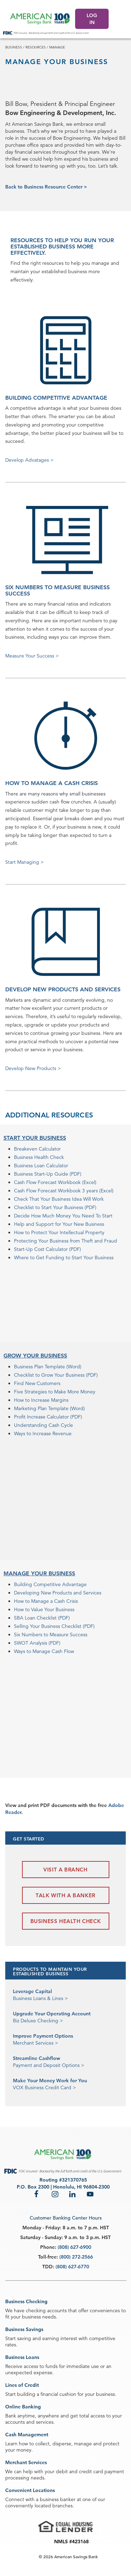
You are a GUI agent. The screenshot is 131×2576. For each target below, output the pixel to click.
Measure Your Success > (32, 656)
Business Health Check (39, 1157)
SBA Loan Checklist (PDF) (42, 1618)
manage (57, 47)
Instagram (55, 2193)
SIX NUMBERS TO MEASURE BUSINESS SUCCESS (57, 590)
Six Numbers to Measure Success (50, 1634)
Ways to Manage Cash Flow (44, 1651)
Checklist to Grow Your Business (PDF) (56, 1375)
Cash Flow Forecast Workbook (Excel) (55, 1182)
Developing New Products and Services (57, 1593)
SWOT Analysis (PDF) (37, 1643)
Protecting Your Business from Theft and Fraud (65, 1241)
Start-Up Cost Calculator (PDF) (47, 1249)
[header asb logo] (40, 19)
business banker (57, 2499)
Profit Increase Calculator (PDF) (48, 1417)
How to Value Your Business (44, 1609)
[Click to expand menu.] (123, 19)
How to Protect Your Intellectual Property (59, 1232)
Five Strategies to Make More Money (54, 1392)
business (13, 47)
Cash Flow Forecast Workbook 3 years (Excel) (64, 1190)
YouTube (90, 2193)
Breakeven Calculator (37, 1149)
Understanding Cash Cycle (43, 1425)
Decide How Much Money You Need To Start (63, 1216)
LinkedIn (72, 2193)
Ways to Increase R (34, 1433)
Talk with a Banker (65, 1895)
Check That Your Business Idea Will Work (59, 1199)
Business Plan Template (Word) (47, 1366)
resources (36, 47)
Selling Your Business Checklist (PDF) (54, 1626)
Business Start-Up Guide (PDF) (47, 1174)
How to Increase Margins (41, 1400)
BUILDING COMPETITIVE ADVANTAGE (56, 397)
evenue (63, 1433)
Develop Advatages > (29, 460)
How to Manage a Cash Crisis (46, 1601)
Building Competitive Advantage (50, 1584)
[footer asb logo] (63, 2154)
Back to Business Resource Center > (46, 187)
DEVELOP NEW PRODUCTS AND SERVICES (63, 989)
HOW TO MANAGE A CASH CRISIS (51, 783)
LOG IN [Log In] (92, 18)
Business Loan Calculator (41, 1165)
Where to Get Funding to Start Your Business (64, 1257)
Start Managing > (24, 862)
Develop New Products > (33, 1068)
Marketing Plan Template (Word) (49, 1408)
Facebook (37, 2193)
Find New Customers (37, 1383)
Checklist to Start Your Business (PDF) (55, 1207)
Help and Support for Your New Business (59, 1224)
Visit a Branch (65, 1869)
